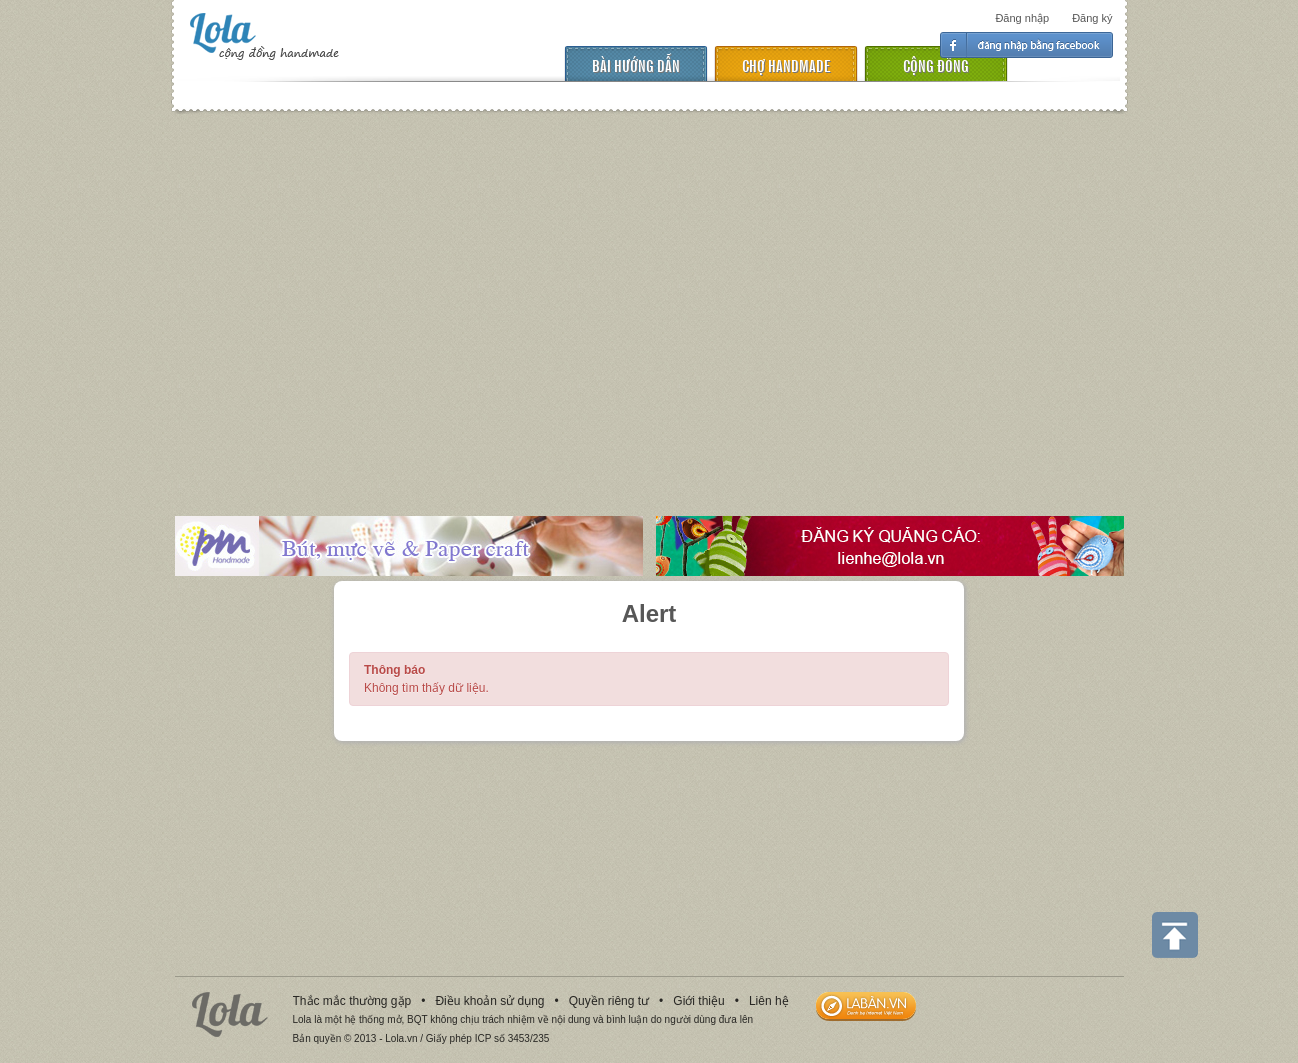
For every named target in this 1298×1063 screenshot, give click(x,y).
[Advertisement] (649, 299)
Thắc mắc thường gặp (352, 1001)
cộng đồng (936, 64)
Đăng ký (1092, 18)
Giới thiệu (698, 1001)
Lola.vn (230, 1014)
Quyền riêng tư (609, 1001)
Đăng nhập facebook (1026, 45)
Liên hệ (769, 1001)
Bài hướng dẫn (636, 64)
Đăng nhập (1022, 18)
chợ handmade (786, 64)
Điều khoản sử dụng (489, 1001)
